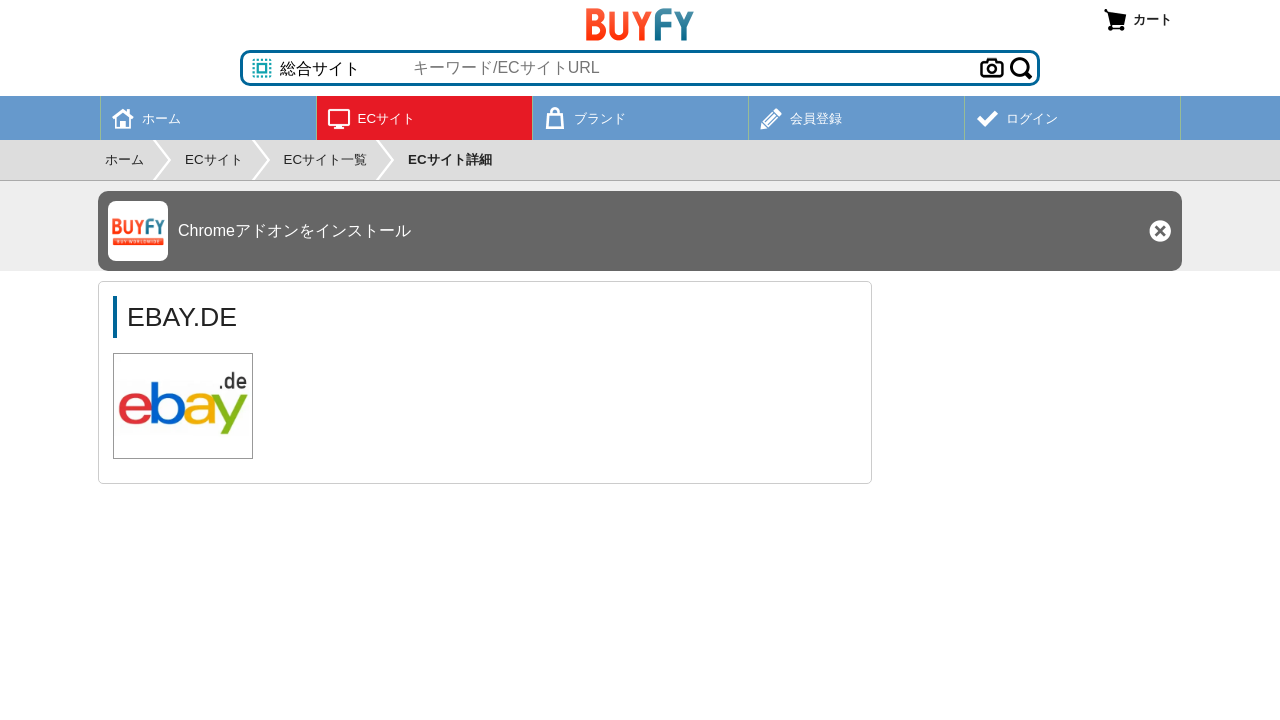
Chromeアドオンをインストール (294, 230)
